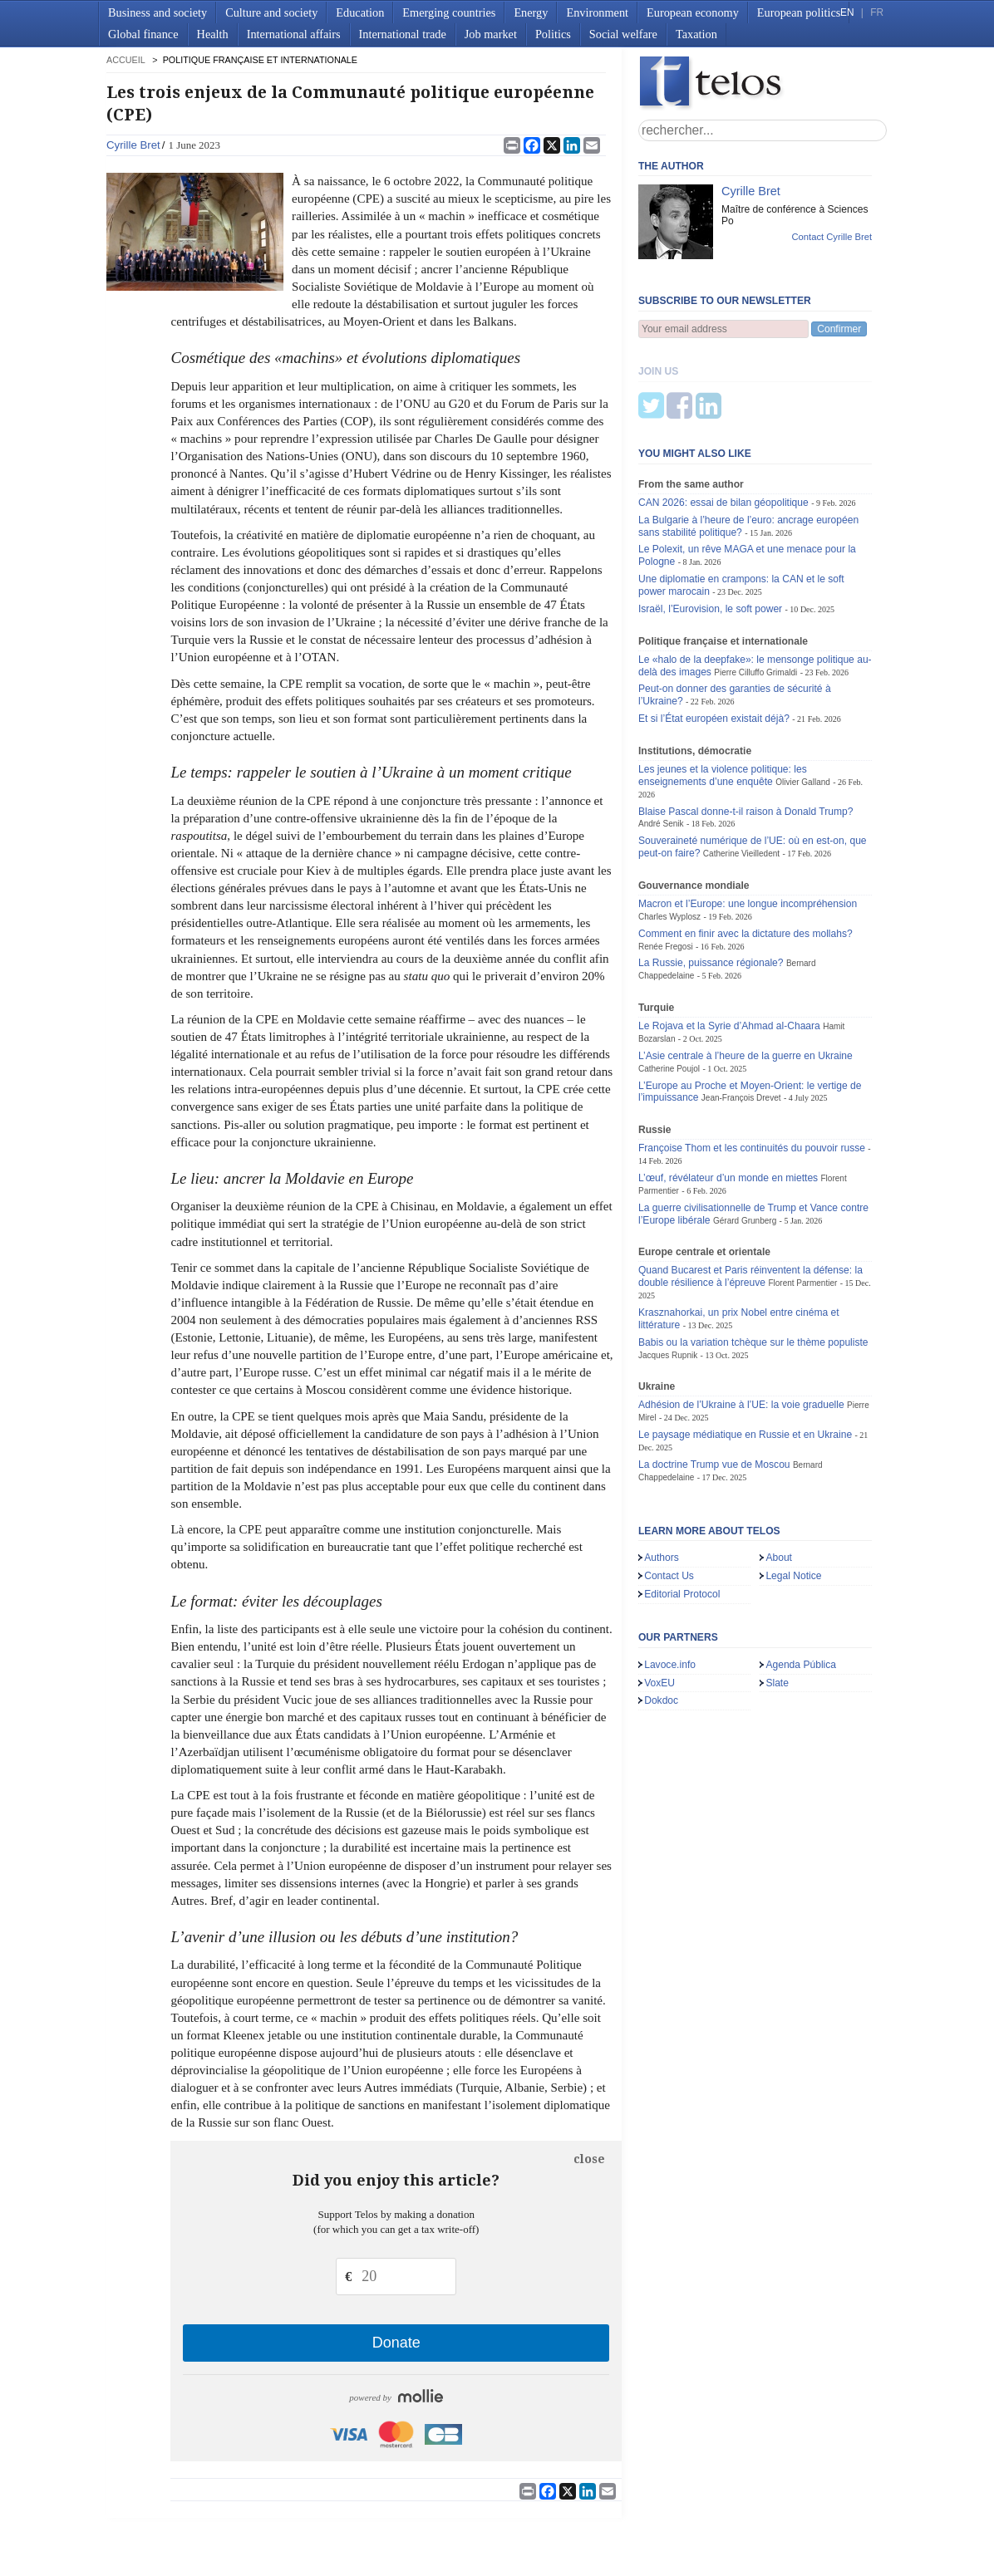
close (589, 2159)
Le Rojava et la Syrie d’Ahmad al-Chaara (729, 943)
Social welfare (623, 34)
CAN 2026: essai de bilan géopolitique (723, 420)
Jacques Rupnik (667, 1273)
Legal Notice (793, 1493)
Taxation (696, 34)
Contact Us (669, 1493)
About (778, 1475)
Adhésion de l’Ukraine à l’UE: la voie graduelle (741, 1322)
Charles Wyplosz (669, 834)
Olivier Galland (802, 699)
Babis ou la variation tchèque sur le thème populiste (753, 1260)
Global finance (143, 34)
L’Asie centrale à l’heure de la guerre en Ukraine (745, 973)
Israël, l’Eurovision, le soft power (710, 526)
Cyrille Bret (133, 145)
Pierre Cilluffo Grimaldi (755, 590)
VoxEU (659, 1601)
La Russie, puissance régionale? (711, 880)
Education (360, 12)
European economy (693, 12)
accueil (125, 60)
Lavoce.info (670, 1582)
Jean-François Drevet (741, 1015)
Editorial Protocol (682, 1512)
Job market (491, 34)
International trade (402, 34)
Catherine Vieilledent (741, 771)
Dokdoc (661, 1618)
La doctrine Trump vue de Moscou (714, 1382)
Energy (531, 12)
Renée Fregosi (665, 864)
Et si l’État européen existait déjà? (714, 636)
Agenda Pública (800, 1582)
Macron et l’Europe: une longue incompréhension (747, 821)
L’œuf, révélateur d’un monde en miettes (728, 1096)
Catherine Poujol (669, 986)
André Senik (661, 741)
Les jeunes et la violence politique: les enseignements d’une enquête (722, 693)
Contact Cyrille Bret (831, 237)
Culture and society (271, 12)
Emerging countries (448, 12)
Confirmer (839, 329)
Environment (597, 12)
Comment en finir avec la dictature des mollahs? (745, 851)
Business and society (157, 12)
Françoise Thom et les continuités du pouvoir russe (751, 1066)
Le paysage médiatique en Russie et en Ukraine (745, 1352)
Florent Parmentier (802, 1200)
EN (847, 12)
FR (876, 12)
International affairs (294, 34)
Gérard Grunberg (744, 1138)
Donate (396, 2342)
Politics (553, 34)
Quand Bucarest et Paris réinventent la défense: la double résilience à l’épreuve (750, 1194)
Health (213, 34)
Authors (661, 1475)
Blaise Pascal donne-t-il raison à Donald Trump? (745, 729)
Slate (777, 1601)
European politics (798, 12)
